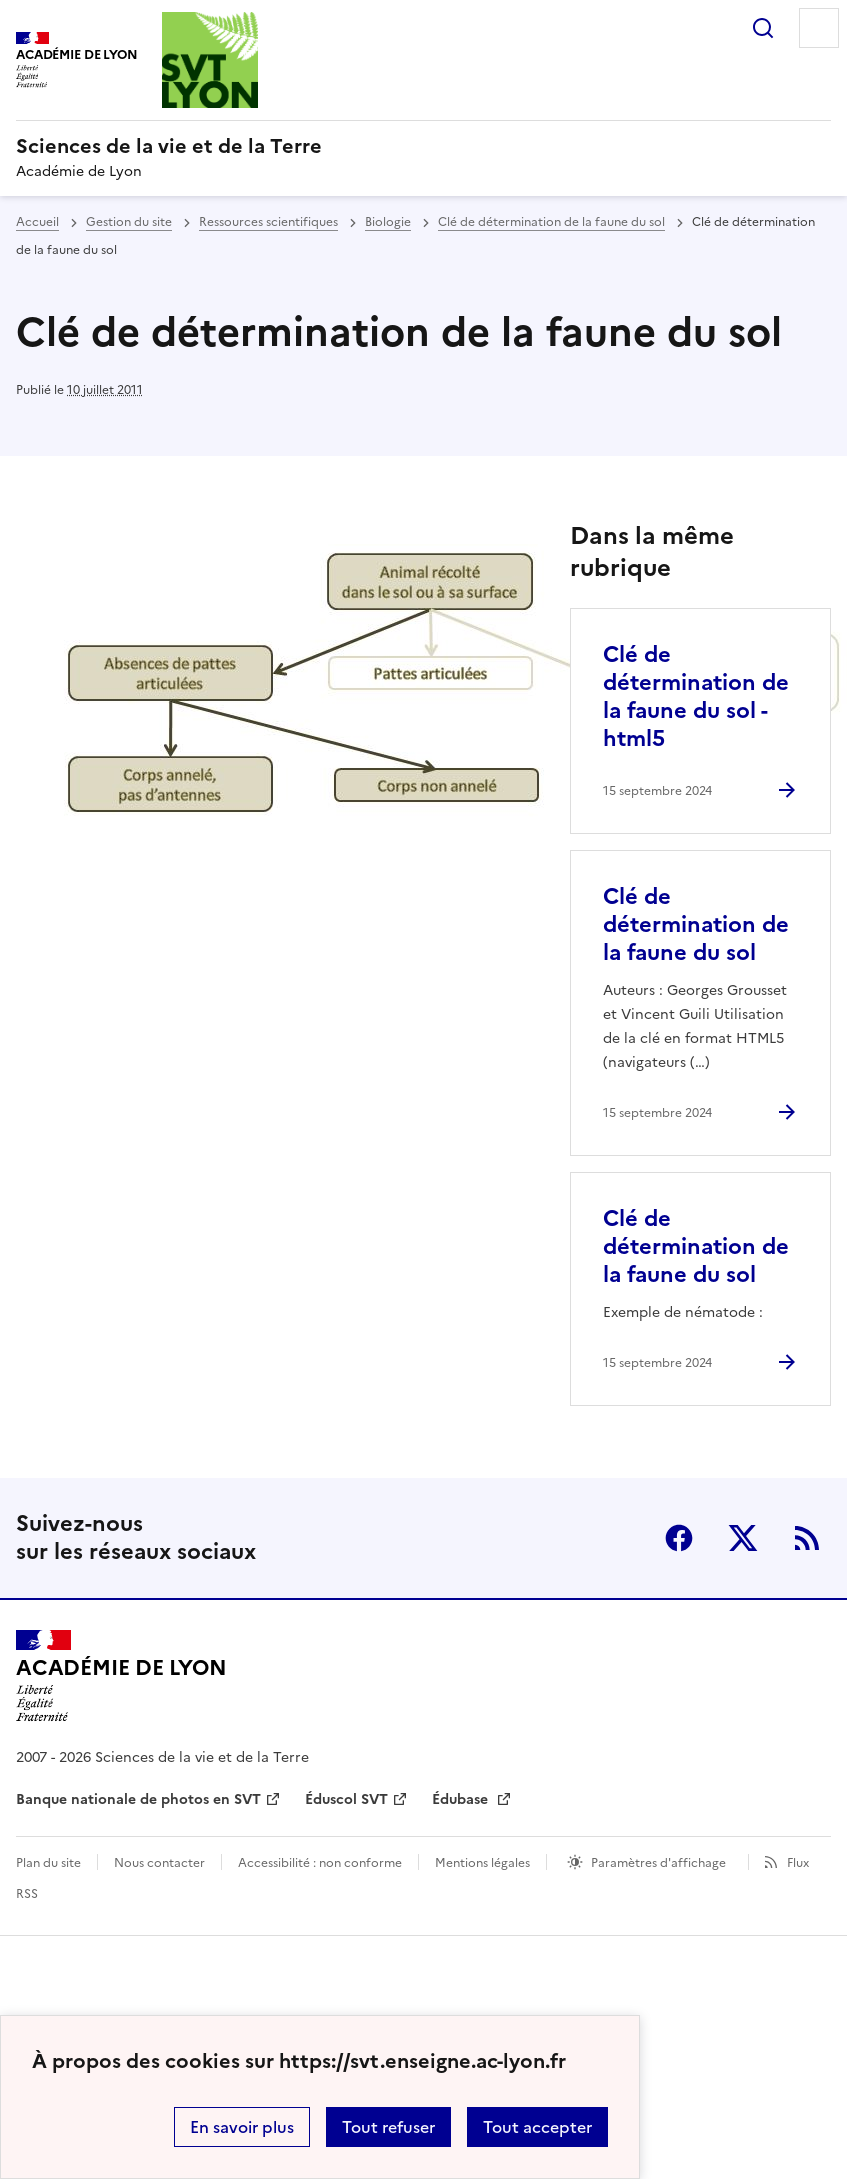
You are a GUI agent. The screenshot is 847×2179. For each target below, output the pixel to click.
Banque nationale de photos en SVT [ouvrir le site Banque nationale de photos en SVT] (138, 1799)
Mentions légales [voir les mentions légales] (482, 1863)
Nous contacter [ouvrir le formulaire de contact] (159, 1863)
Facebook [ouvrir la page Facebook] (679, 1538)
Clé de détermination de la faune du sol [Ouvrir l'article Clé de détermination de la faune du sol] (696, 924)
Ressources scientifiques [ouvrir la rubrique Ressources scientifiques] (268, 222)
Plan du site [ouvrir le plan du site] (48, 1863)
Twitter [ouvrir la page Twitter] (743, 1538)
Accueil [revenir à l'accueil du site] (37, 222)
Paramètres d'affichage (658, 1863)
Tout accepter (537, 2127)
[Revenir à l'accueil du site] (121, 1676)
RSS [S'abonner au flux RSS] (807, 1538)
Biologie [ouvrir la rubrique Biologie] (388, 222)
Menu (819, 28)
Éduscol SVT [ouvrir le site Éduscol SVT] (346, 1799)
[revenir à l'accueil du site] (423, 146)
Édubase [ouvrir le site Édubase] (462, 1799)
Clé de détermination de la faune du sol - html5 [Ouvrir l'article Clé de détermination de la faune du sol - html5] (696, 696)
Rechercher (763, 28)
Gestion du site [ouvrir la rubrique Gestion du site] (129, 222)
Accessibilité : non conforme (320, 1863)
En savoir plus (242, 2127)
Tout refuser (388, 2127)
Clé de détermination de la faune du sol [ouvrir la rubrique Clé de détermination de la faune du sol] (551, 222)
